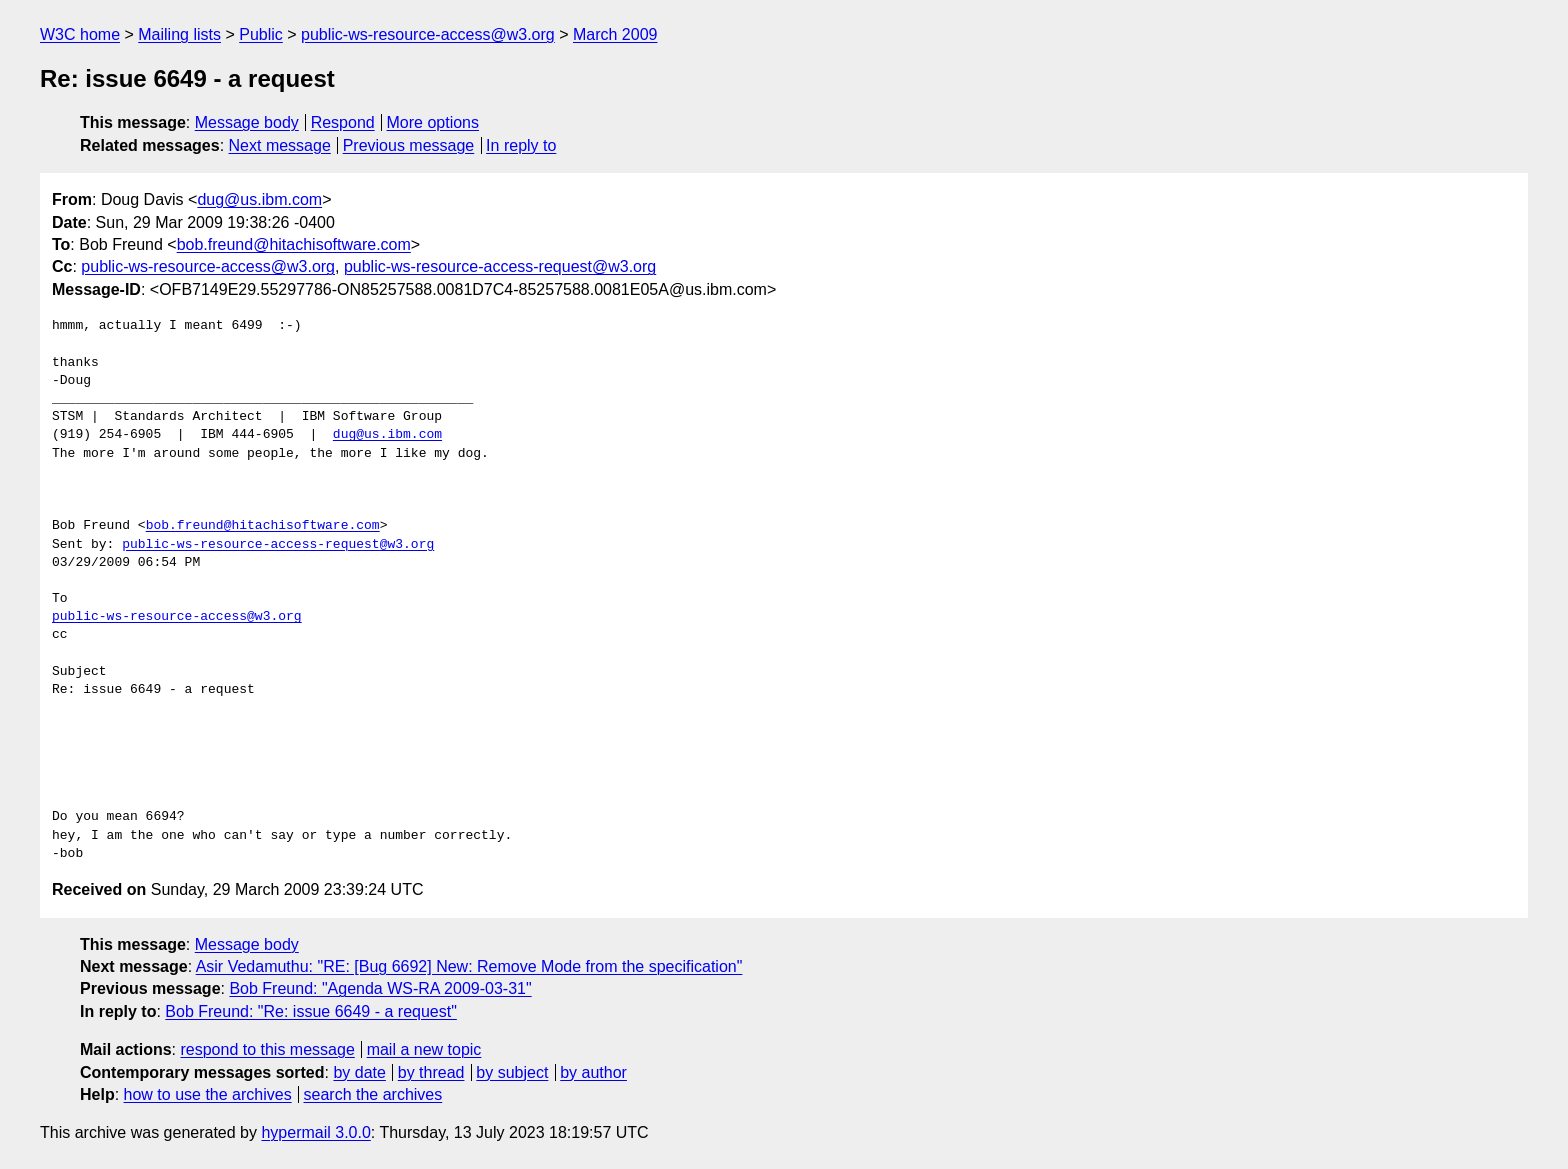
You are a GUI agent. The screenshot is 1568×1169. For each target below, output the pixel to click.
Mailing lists (179, 34)
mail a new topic (424, 1049)
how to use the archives (208, 1094)
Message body (247, 122)
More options (433, 122)
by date (359, 1072)
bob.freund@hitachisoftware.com (294, 244)
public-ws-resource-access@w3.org (428, 34)
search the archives (373, 1094)
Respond (343, 122)
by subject (512, 1072)
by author (593, 1072)
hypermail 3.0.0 (315, 1132)
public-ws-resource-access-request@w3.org (500, 266)
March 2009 (615, 34)
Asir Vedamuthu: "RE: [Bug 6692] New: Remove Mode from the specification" (469, 966)
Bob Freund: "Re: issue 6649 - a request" (311, 1011)
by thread (431, 1072)
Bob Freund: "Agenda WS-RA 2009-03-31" (380, 988)
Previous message (409, 145)
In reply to (521, 145)
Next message (280, 145)
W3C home (80, 34)
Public (261, 34)
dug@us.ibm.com (259, 199)
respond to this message (267, 1049)
